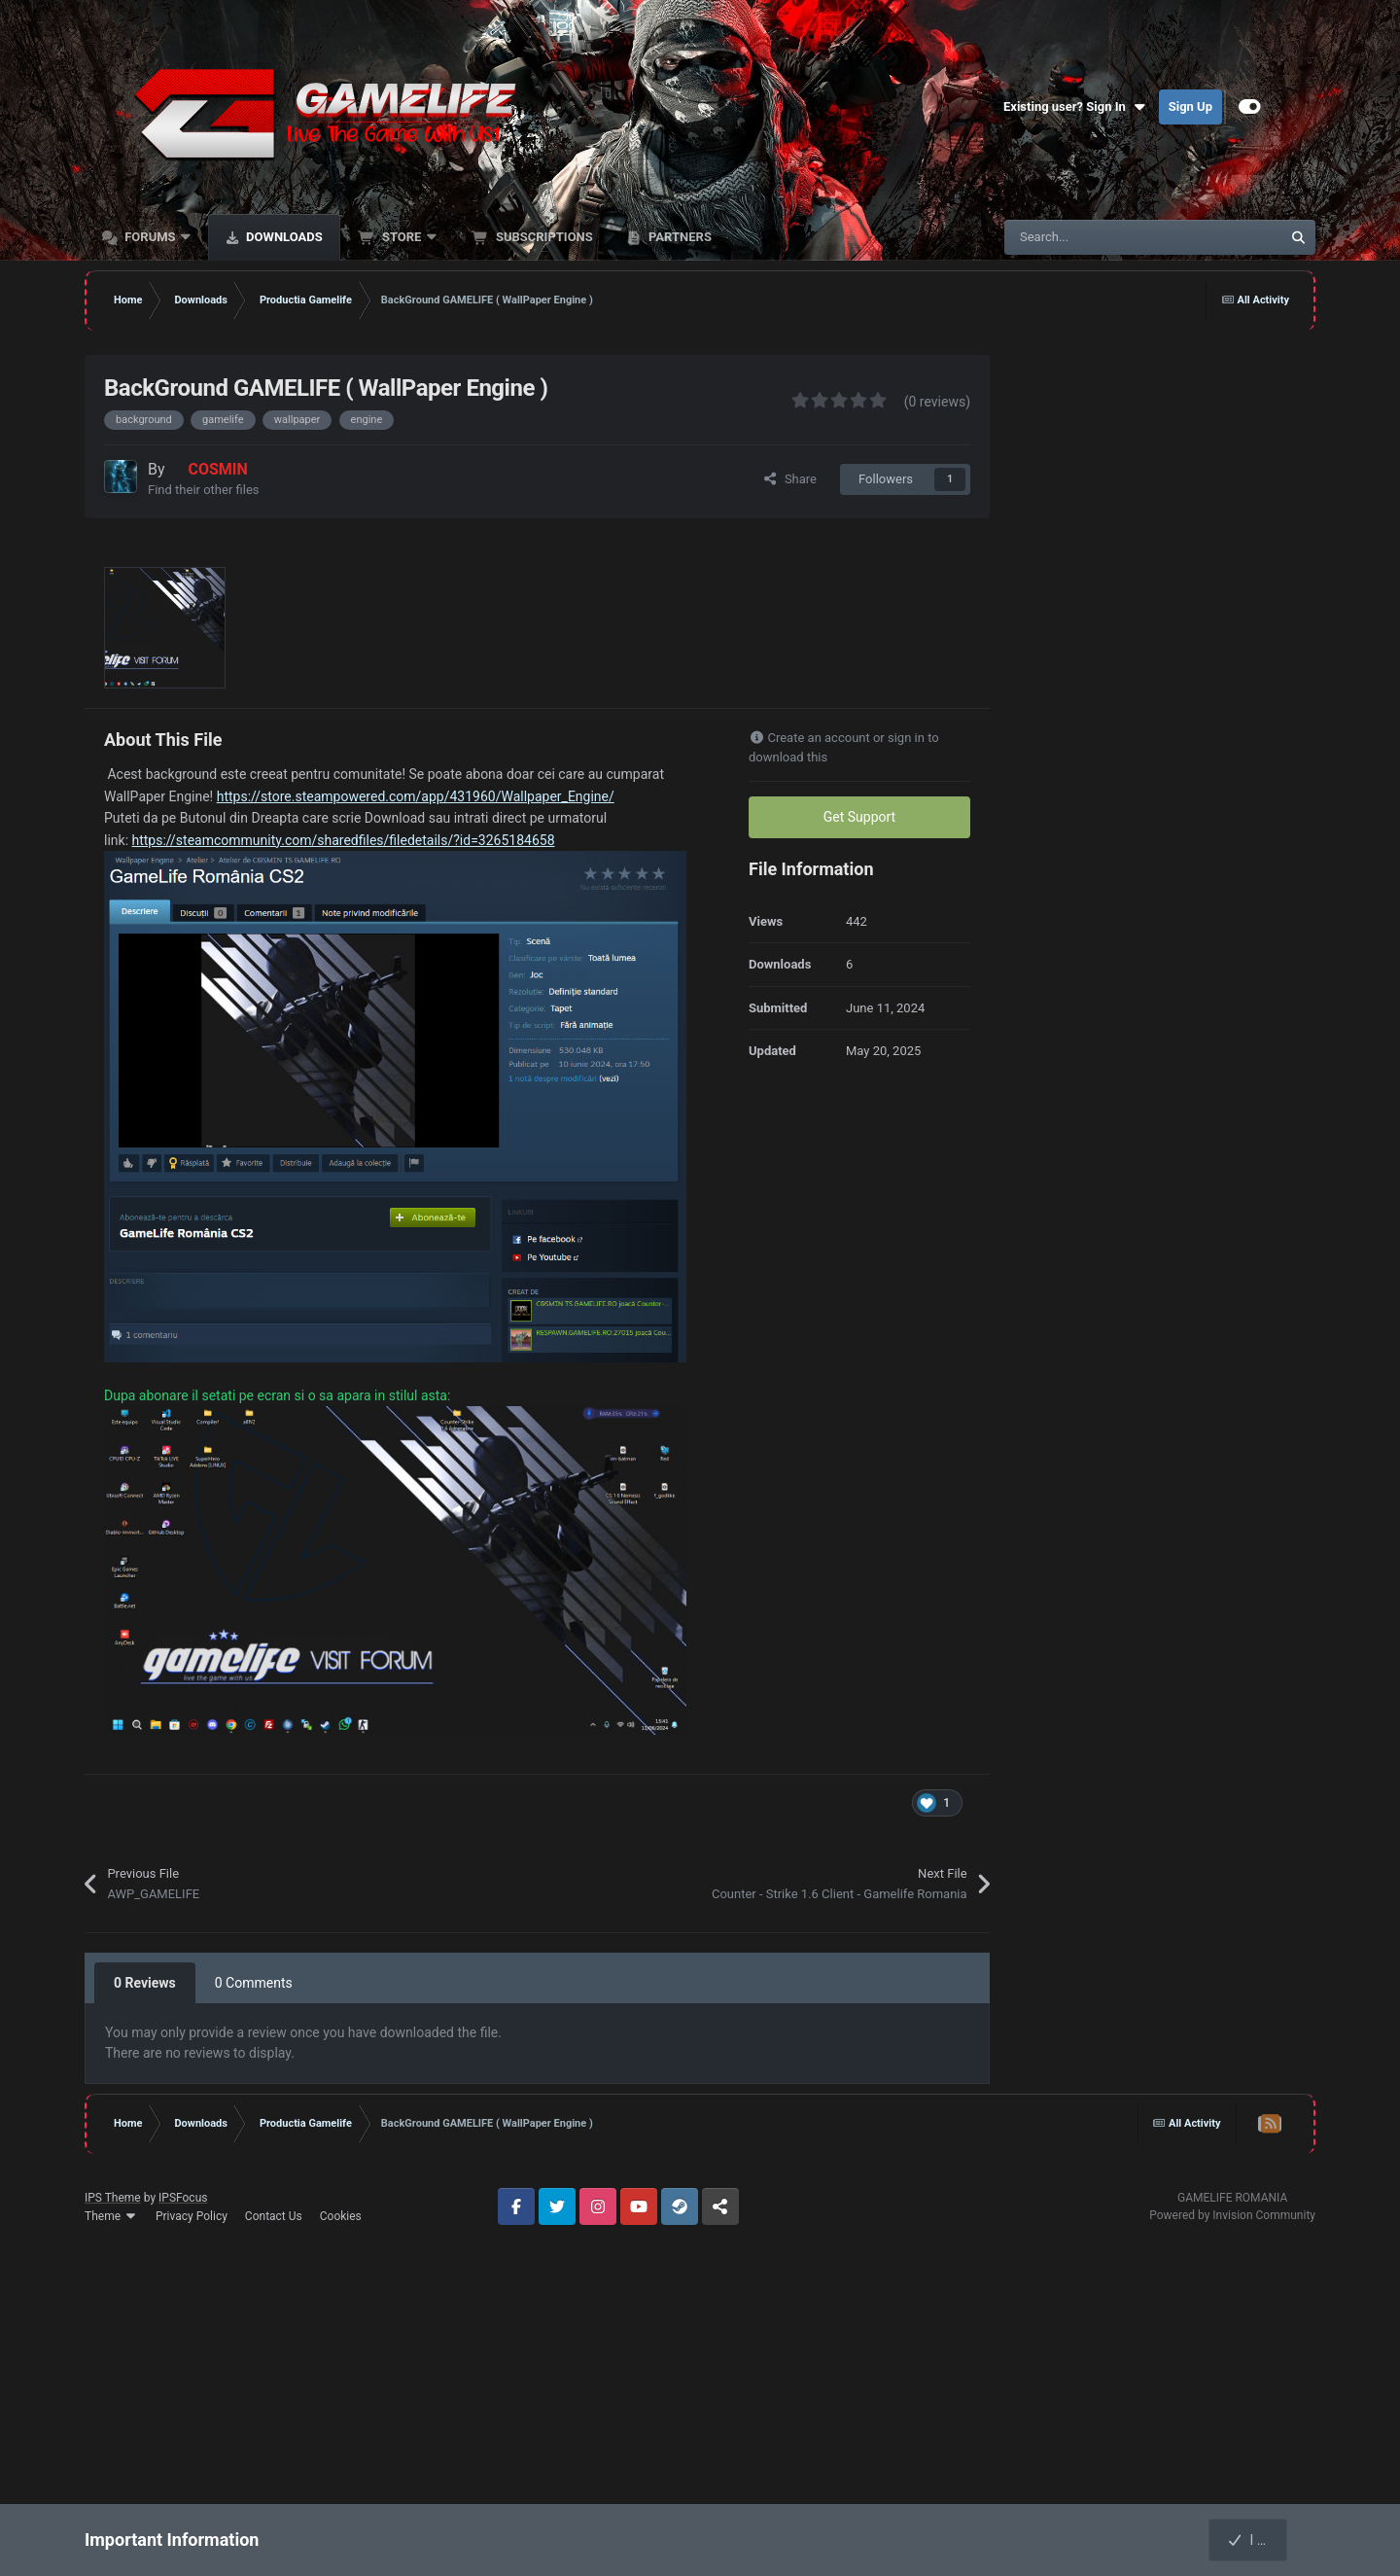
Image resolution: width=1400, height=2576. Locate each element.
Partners (679, 236)
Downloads (283, 236)
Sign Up (1190, 106)
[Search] (1101, 237)
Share (789, 479)
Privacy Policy (192, 2216)
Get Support (859, 817)
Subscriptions (543, 236)
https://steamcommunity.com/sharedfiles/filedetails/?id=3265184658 (343, 840)
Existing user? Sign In (1076, 106)
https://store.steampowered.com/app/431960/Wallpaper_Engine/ (415, 796)
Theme (111, 2216)
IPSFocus (182, 2198)
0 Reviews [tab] (145, 1983)
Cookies (341, 2216)
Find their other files (204, 489)
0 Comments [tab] (254, 1983)
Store (402, 236)
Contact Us (273, 2216)
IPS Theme (113, 2198)
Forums (150, 236)
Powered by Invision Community (1232, 2215)
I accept (1259, 2540)
